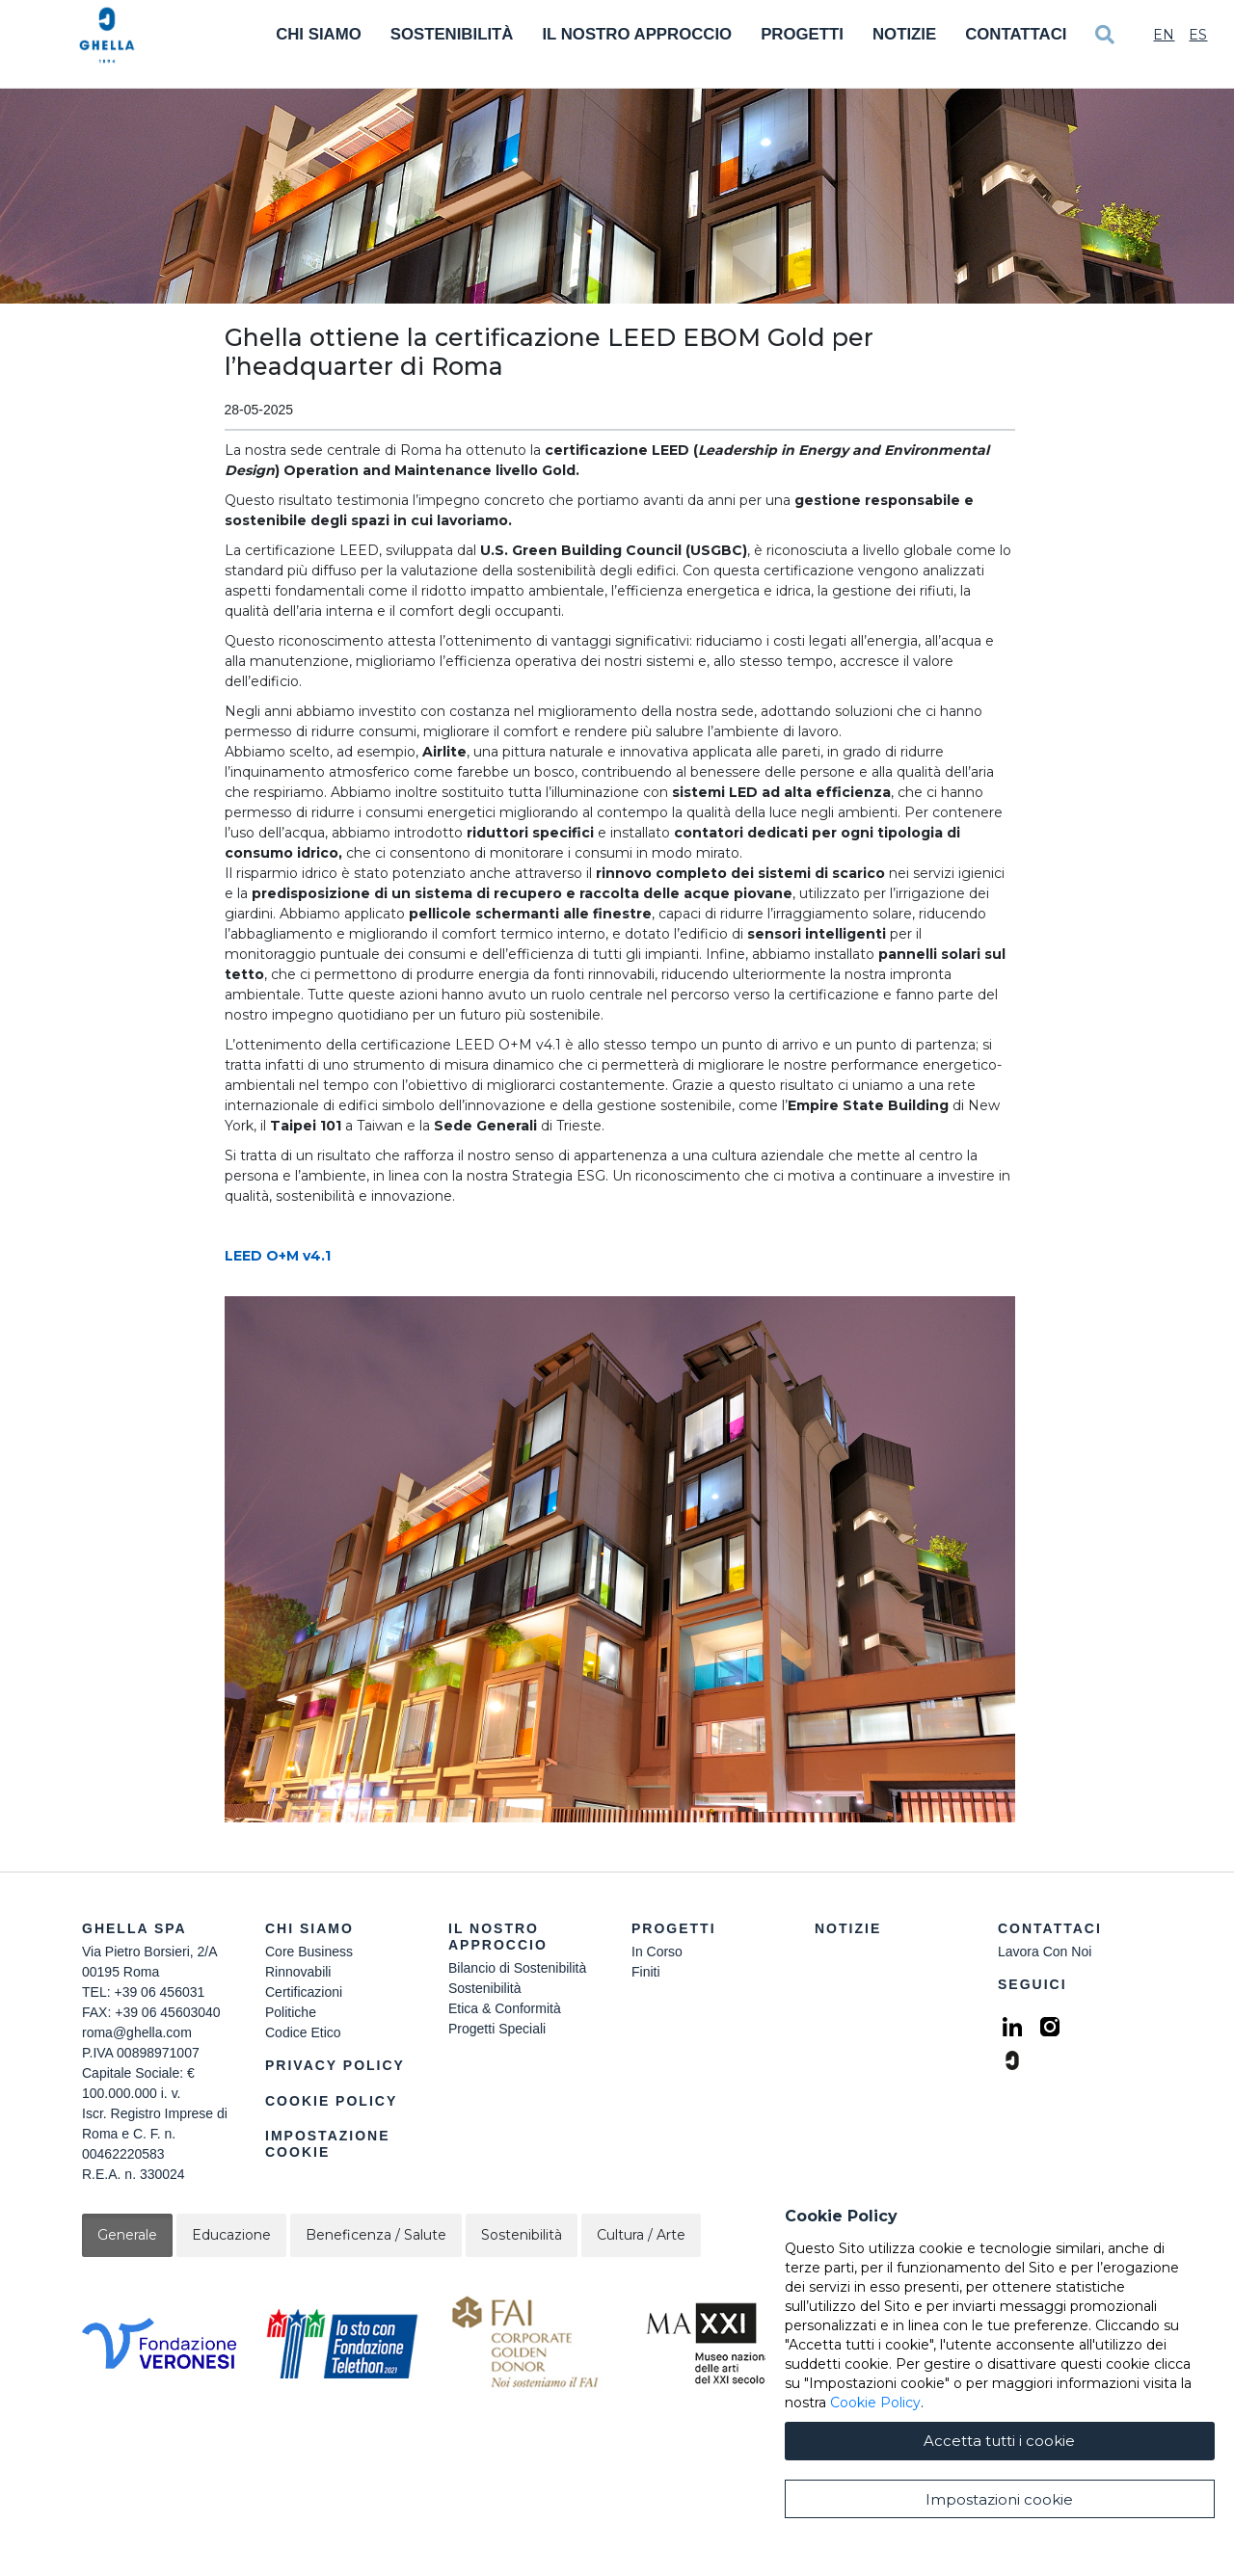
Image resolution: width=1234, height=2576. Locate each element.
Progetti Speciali (497, 2028)
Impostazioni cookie (999, 2499)
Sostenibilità (452, 34)
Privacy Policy (335, 2065)
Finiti (645, 1971)
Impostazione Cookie (327, 2144)
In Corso (657, 1951)
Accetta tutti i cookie (999, 2440)
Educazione (231, 2235)
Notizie (904, 34)
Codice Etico (303, 2032)
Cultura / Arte (641, 2235)
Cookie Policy (331, 2101)
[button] (620, 1559)
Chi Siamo (319, 34)
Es (1198, 34)
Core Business (309, 1951)
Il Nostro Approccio (637, 34)
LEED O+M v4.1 (278, 1255)
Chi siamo (309, 1928)
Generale (127, 2235)
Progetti (802, 34)
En (1163, 34)
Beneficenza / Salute (376, 2235)
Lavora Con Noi (1044, 1951)
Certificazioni (303, 1992)
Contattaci (1015, 34)
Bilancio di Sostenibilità (517, 1968)
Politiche (290, 2012)
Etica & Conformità (504, 2008)
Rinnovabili (298, 1971)
